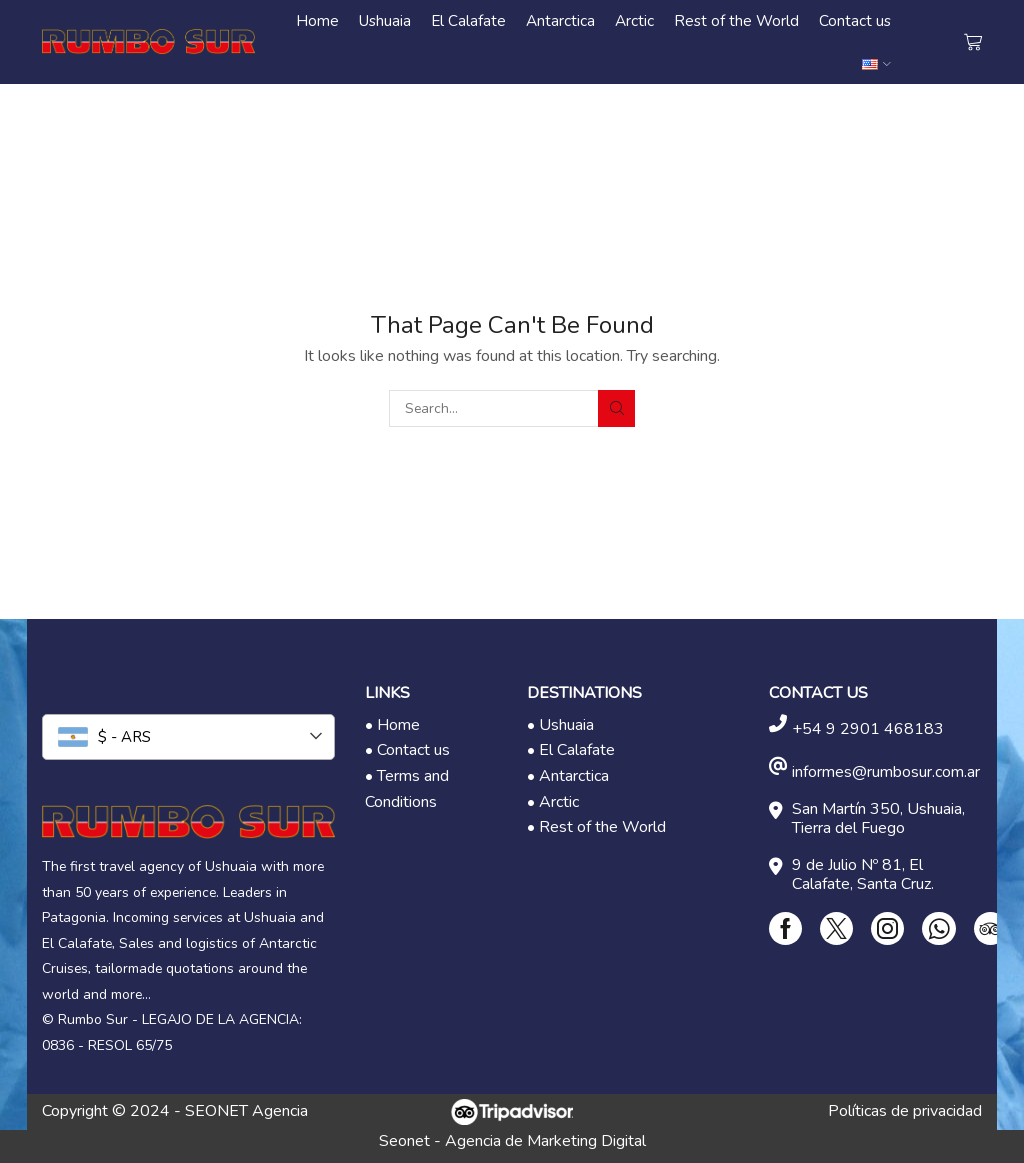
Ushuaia (385, 20)
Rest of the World (736, 20)
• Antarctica (568, 776)
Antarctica (560, 20)
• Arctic (553, 802)
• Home (392, 725)
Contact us (855, 20)
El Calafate (468, 20)
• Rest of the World (596, 827)
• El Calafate (571, 750)
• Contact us (407, 750)
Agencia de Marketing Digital (545, 1141)
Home (317, 20)
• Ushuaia (560, 725)
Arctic (634, 20)
